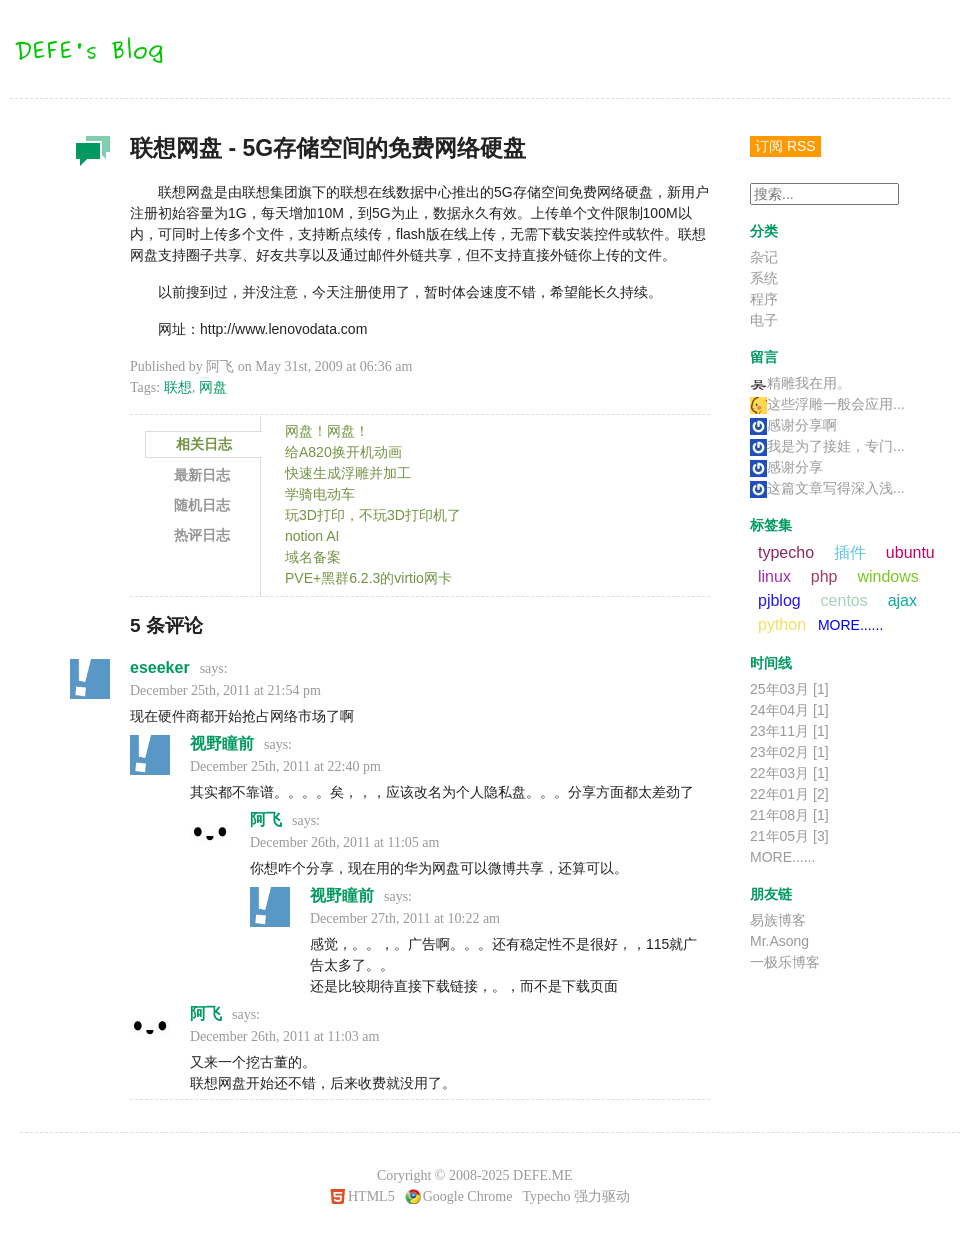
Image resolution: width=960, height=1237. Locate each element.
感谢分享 (786, 467)
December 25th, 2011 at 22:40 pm (285, 766)
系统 (764, 278)
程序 (764, 299)
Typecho (546, 1196)
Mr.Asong (779, 941)
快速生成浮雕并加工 (348, 473)
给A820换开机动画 (343, 452)
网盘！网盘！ (327, 431)
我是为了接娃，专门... (827, 446)
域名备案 (313, 557)
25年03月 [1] (789, 689)
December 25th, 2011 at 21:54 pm (225, 690)
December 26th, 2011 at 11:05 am (344, 842)
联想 (178, 387)
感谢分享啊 (793, 425)
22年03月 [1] (789, 773)
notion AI (312, 536)
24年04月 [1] (789, 710)
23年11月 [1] (789, 731)
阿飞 (266, 819)
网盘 (213, 387)
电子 (764, 320)
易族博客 (778, 920)
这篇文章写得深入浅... (827, 488)
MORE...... (850, 625)
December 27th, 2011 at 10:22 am (405, 918)
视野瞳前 (222, 743)
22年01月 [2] (789, 794)
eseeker (160, 667)
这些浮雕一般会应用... (827, 404)
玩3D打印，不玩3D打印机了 (373, 515)
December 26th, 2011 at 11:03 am (284, 1036)
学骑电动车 (320, 494)
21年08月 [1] (789, 815)
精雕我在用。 (800, 383)
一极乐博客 (785, 962)
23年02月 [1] (789, 752)
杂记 (90, 156)
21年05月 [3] (789, 836)
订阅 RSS (785, 146)
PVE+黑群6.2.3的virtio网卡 (368, 578)
